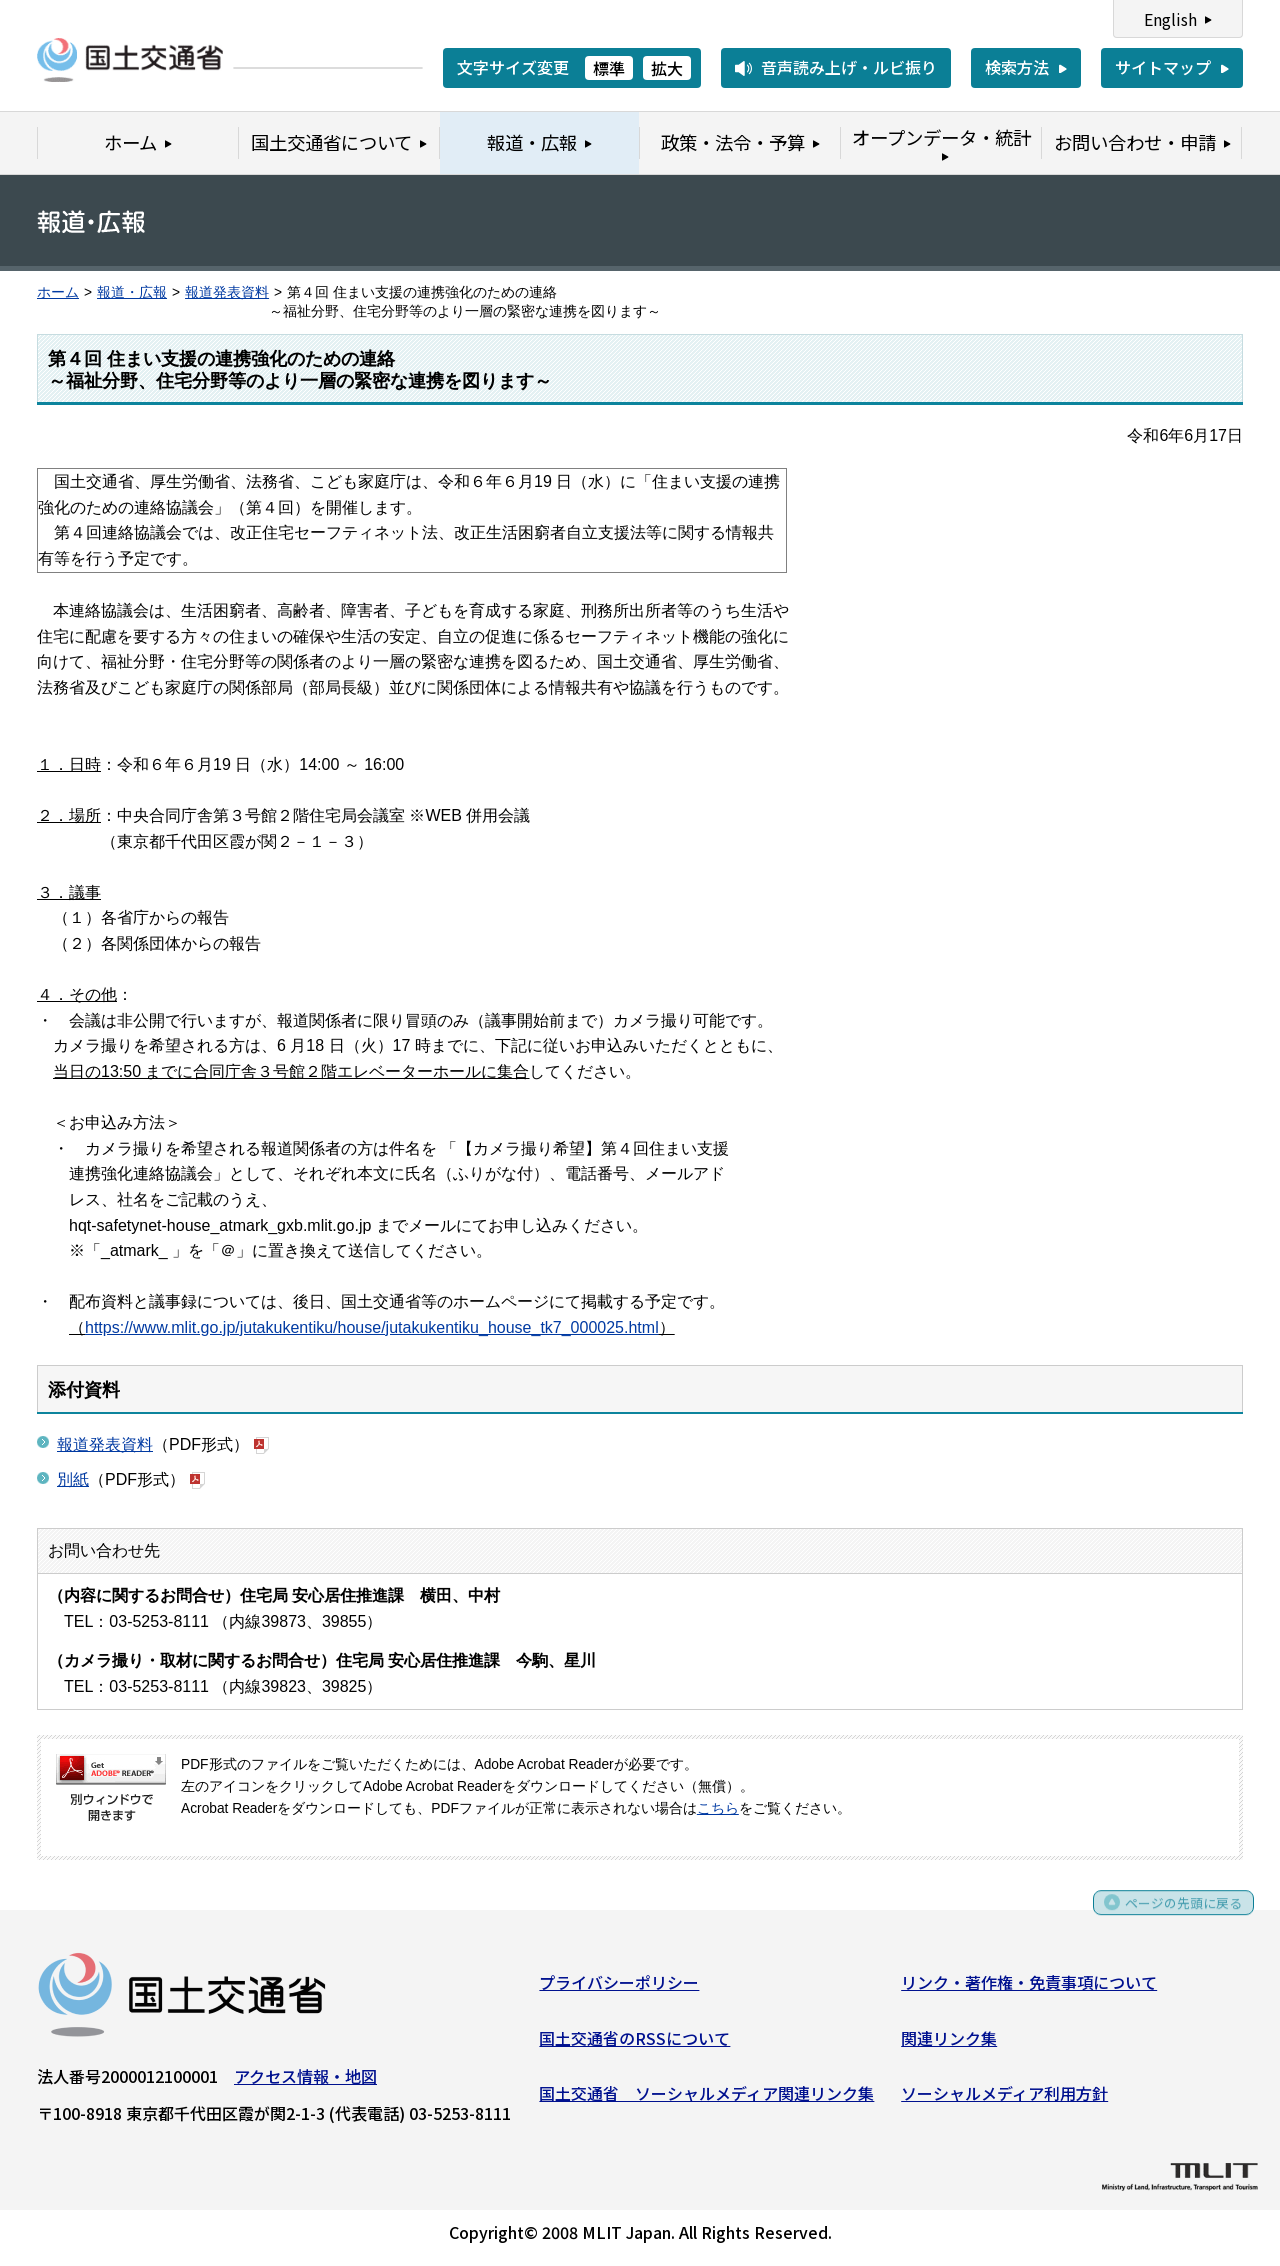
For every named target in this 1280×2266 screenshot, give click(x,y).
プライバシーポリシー (619, 1989)
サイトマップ (1163, 67)
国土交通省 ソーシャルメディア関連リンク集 (706, 2100)
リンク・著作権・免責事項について (1029, 1989)
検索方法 (1017, 67)
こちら (718, 1808)
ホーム (58, 292)
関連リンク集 (949, 2044)
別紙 (73, 1479)
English (1170, 19)
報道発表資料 (227, 292)
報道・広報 (132, 292)
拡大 (667, 68)
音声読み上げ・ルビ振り (849, 67)
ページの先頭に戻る (1172, 1916)
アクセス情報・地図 (305, 2083)
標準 (609, 68)
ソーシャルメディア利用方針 (1004, 2100)
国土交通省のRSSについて (634, 2044)
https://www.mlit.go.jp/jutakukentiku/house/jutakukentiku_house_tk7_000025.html (372, 1327)
